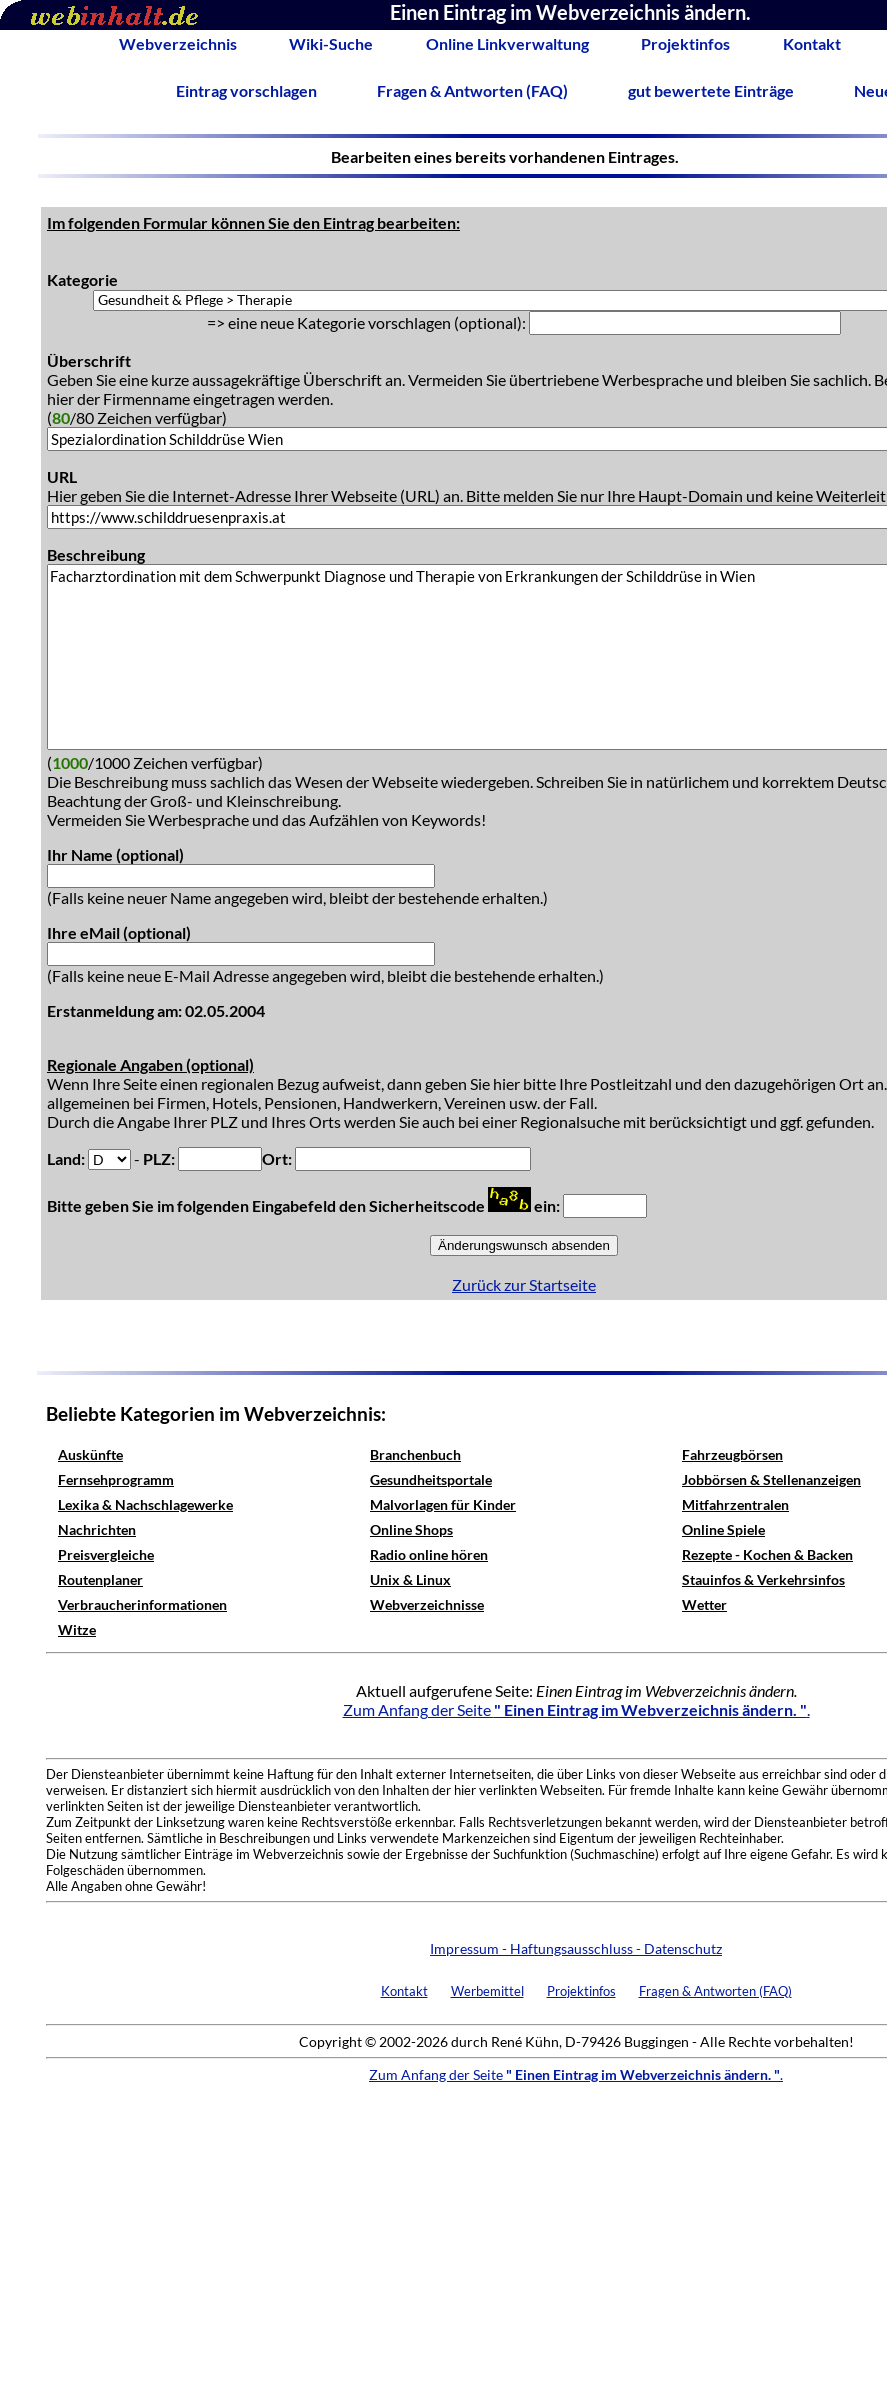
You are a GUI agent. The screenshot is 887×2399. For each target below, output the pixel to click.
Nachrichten (97, 1529)
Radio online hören (429, 1554)
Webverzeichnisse (427, 1604)
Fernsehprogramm (116, 1479)
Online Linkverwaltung (507, 43)
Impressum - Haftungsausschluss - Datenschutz (576, 1948)
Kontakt (812, 43)
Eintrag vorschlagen (246, 90)
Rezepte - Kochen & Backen (767, 1554)
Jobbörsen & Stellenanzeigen (771, 1479)
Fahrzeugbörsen (732, 1454)
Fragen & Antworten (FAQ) (472, 90)
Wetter (704, 1604)
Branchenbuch (415, 1454)
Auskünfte (90, 1454)
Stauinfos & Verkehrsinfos (763, 1579)
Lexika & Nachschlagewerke (145, 1504)
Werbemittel (487, 1991)
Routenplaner (100, 1579)
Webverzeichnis (178, 43)
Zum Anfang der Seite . (576, 1709)
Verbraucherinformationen (142, 1604)
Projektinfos (685, 43)
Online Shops (411, 1529)
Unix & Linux (410, 1579)
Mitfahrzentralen (735, 1504)
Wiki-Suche (331, 43)
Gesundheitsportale (431, 1479)
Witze (77, 1629)
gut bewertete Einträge (711, 90)
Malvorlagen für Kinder (443, 1504)
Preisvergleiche (106, 1554)
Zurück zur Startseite (524, 1284)
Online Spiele (723, 1529)
